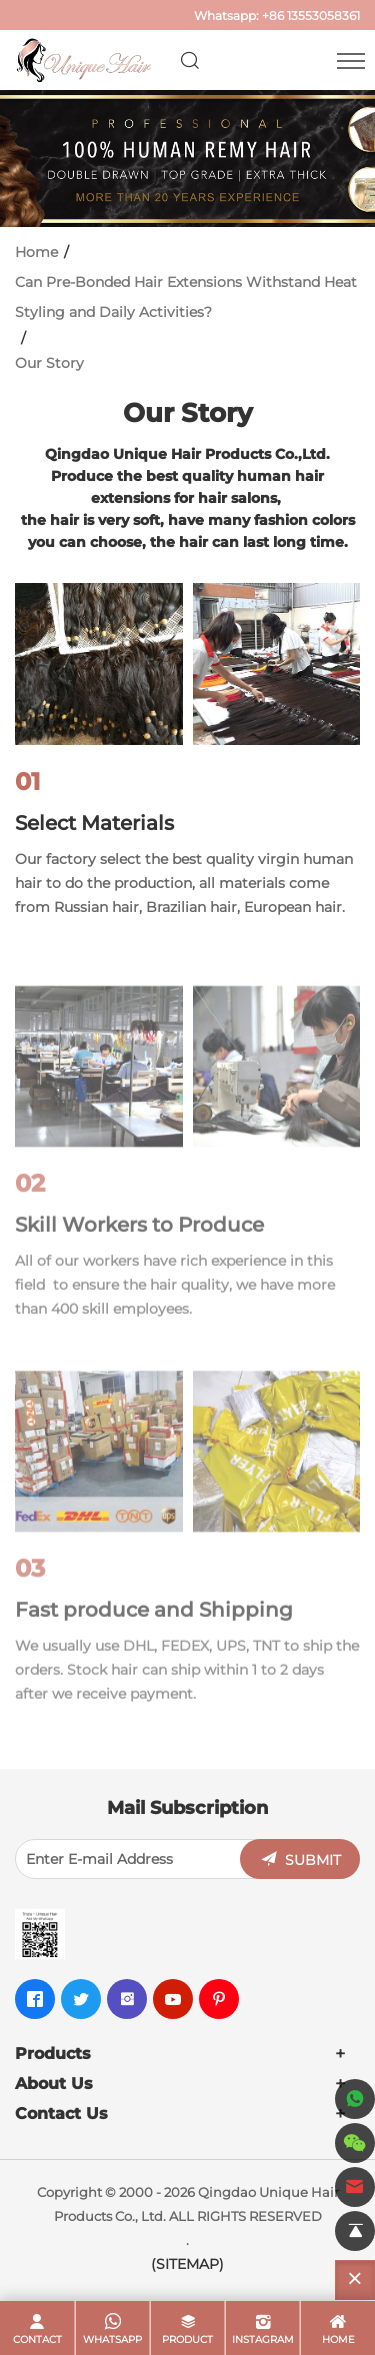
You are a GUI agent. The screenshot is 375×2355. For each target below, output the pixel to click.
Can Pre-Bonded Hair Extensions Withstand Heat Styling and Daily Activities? (186, 297)
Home (36, 252)
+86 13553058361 (311, 15)
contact (37, 2339)
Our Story (49, 363)
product (187, 2339)
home (338, 2339)
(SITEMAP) (187, 2264)
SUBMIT (313, 1860)
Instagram (263, 2339)
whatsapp (112, 2339)
